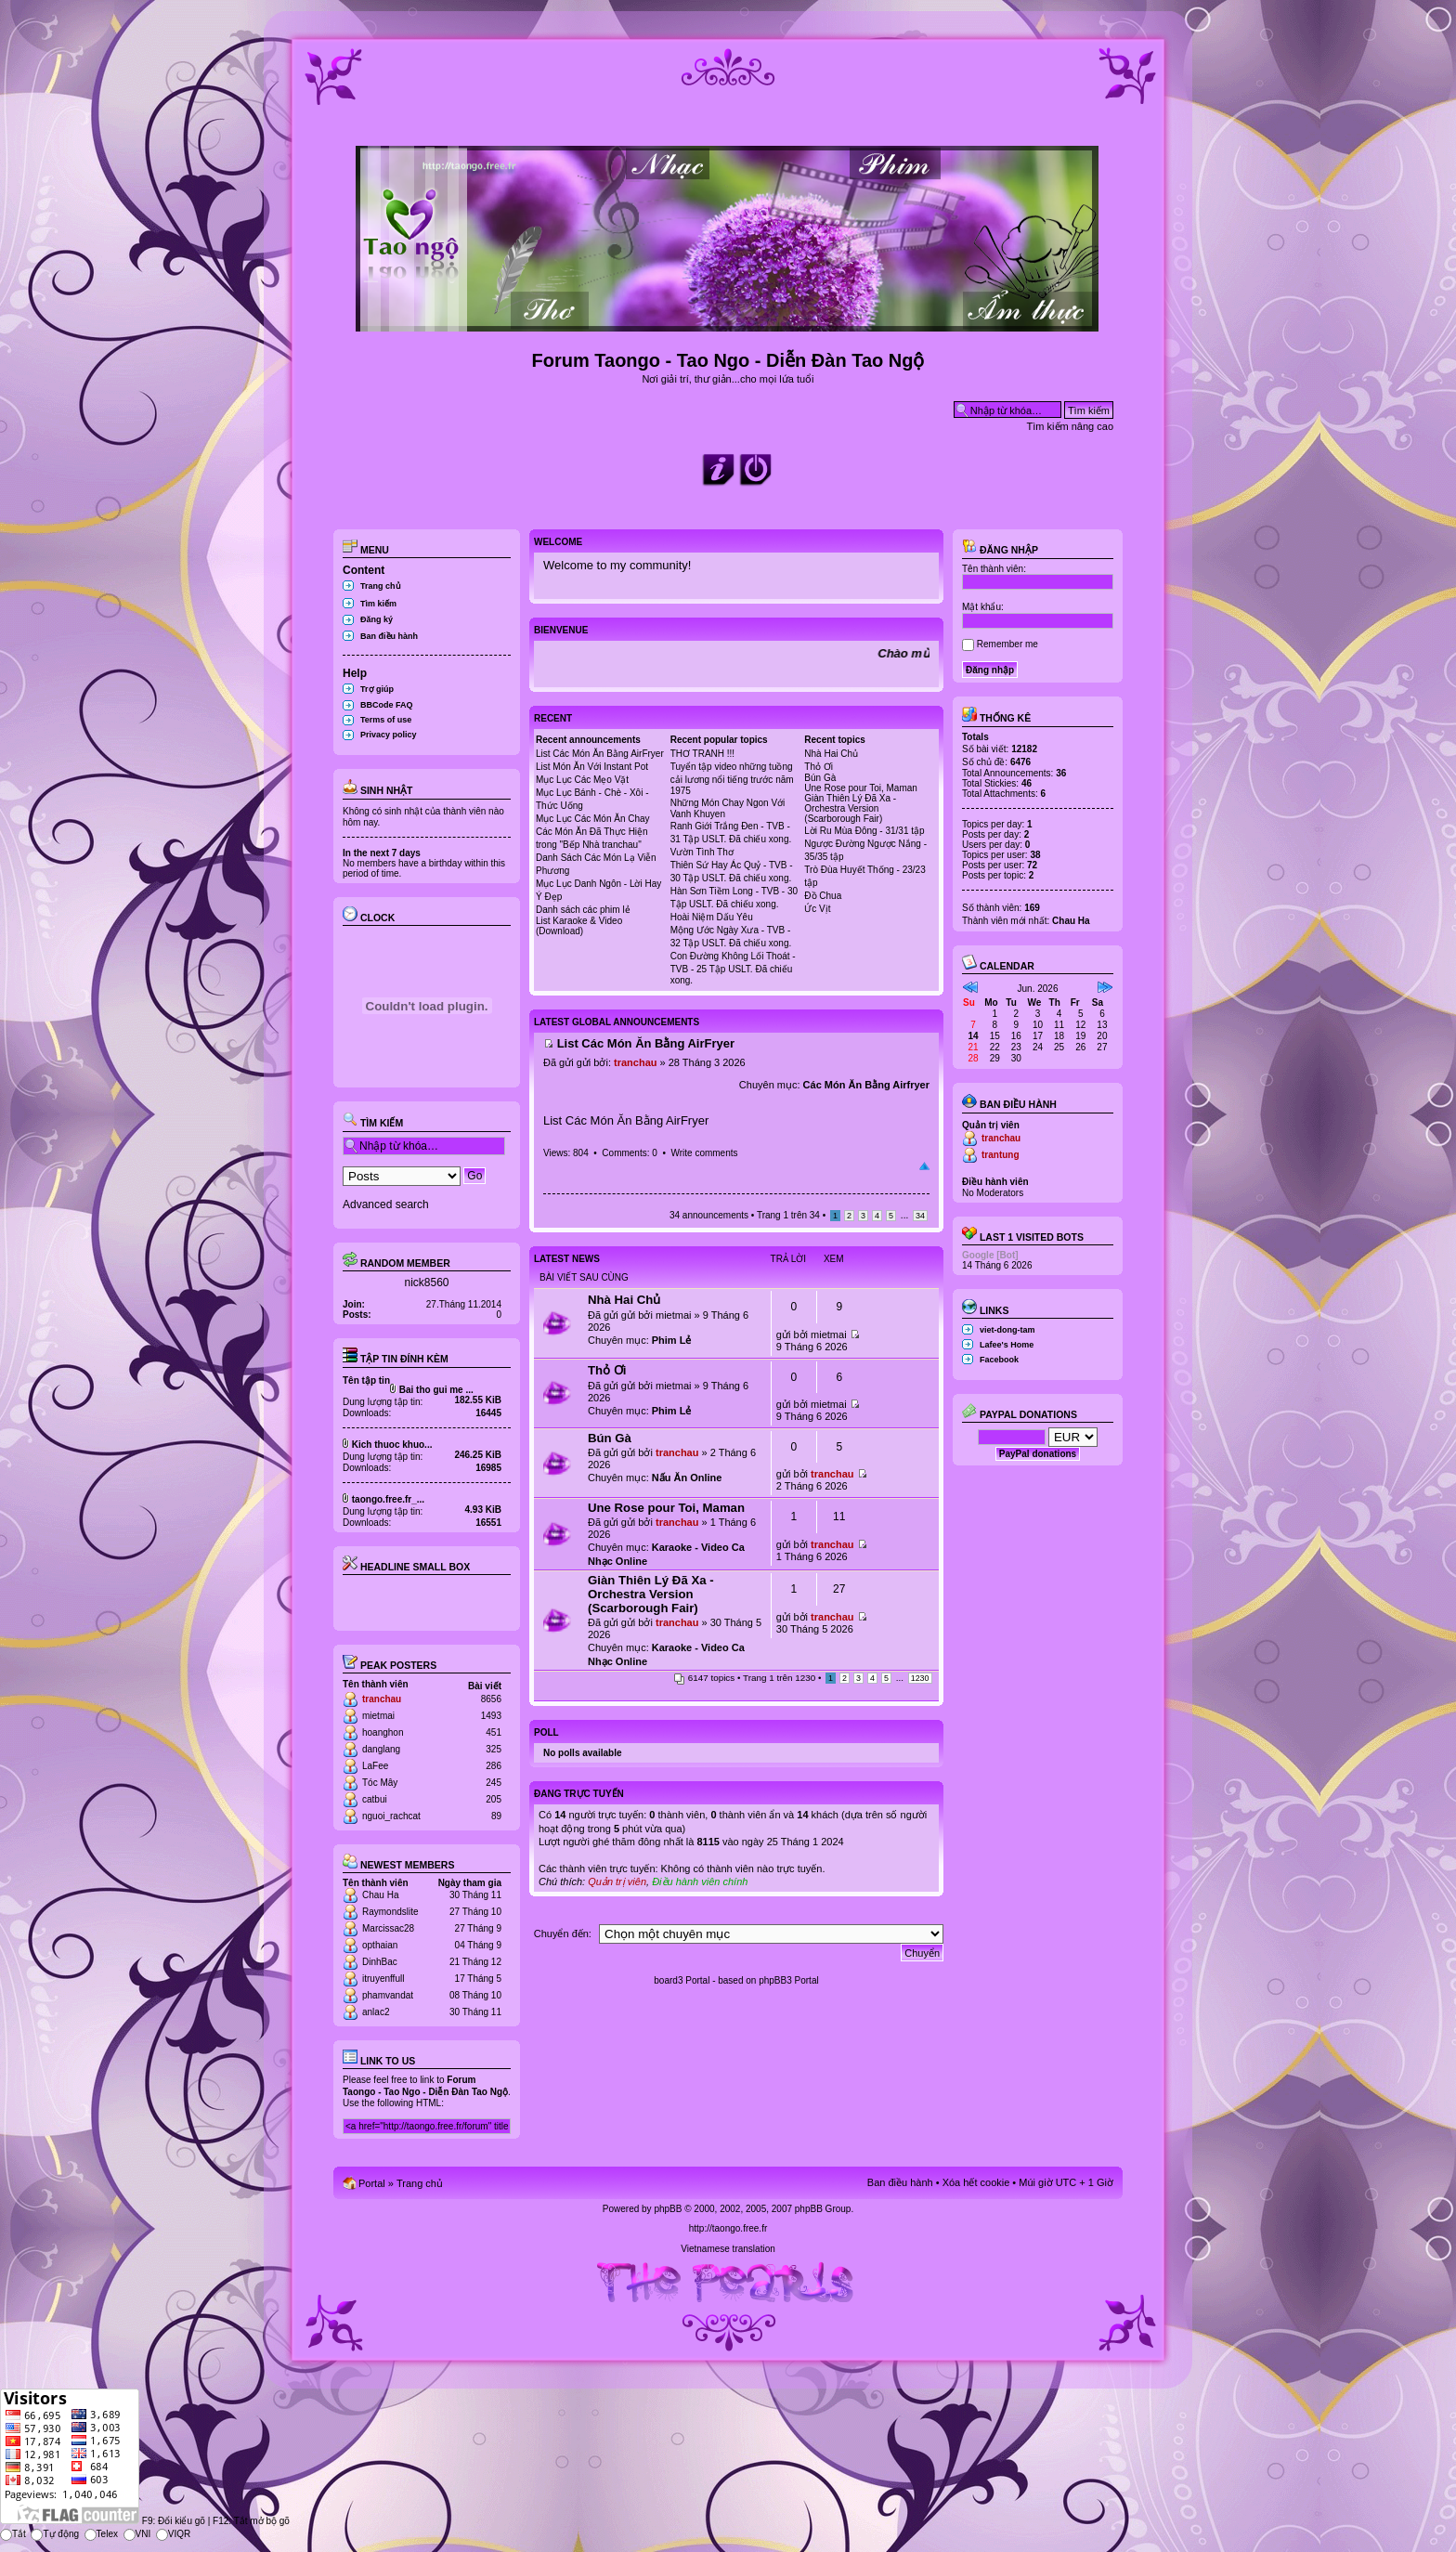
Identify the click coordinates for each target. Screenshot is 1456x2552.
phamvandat (387, 1995)
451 (493, 1732)
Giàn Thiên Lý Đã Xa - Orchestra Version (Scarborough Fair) (850, 808)
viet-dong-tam (1007, 1330)
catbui (374, 1799)
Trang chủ (380, 586)
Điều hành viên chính (700, 1881)
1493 (491, 1716)
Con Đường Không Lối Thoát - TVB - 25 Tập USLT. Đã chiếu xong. (733, 968)
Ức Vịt (817, 909)
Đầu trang (924, 1166)
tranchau (381, 1699)
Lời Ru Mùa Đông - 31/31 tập (864, 831)
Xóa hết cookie (976, 2182)
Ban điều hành (389, 636)
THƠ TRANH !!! (702, 754)
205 (493, 1799)
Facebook (999, 1359)
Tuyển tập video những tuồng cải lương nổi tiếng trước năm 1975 (732, 779)
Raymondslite (390, 1912)
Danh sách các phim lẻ (583, 910)
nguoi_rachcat (391, 1816)
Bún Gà (820, 778)
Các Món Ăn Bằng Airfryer (866, 1084)
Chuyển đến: (563, 1933)
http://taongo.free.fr (728, 2228)
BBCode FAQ (386, 705)
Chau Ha (380, 1895)
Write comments (703, 1153)
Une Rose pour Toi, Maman (860, 788)
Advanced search (386, 1204)
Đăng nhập (1000, 549)
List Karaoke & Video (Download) (579, 926)
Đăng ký (376, 619)
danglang (381, 1749)
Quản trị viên (617, 1881)
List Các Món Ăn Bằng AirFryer (600, 754)
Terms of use (385, 719)
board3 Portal (681, 1980)
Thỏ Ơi (818, 767)
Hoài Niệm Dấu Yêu (711, 917)
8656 (491, 1699)
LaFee (375, 1766)
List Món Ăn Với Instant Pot (592, 767)
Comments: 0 (629, 1153)
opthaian (379, 1945)
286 (493, 1766)
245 (493, 1782)
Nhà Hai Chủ (831, 754)
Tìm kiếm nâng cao (1070, 426)
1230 (920, 1678)
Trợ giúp (377, 689)
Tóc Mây (379, 1782)
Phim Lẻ (672, 1340)
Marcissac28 (388, 1928)
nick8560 (426, 1282)
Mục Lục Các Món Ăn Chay (593, 819)
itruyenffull (383, 1978)
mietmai (378, 1716)
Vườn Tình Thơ (702, 852)
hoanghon (383, 1732)
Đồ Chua (822, 896)
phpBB (668, 2209)
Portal (371, 2183)
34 (920, 1215)
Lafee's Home (1007, 1344)
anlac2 (375, 2012)
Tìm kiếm (378, 603)
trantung (1001, 1155)
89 (496, 1816)
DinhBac (379, 1962)
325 (493, 1749)
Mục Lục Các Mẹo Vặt (582, 780)
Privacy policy (388, 734)
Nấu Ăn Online (687, 1477)
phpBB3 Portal (789, 1980)
